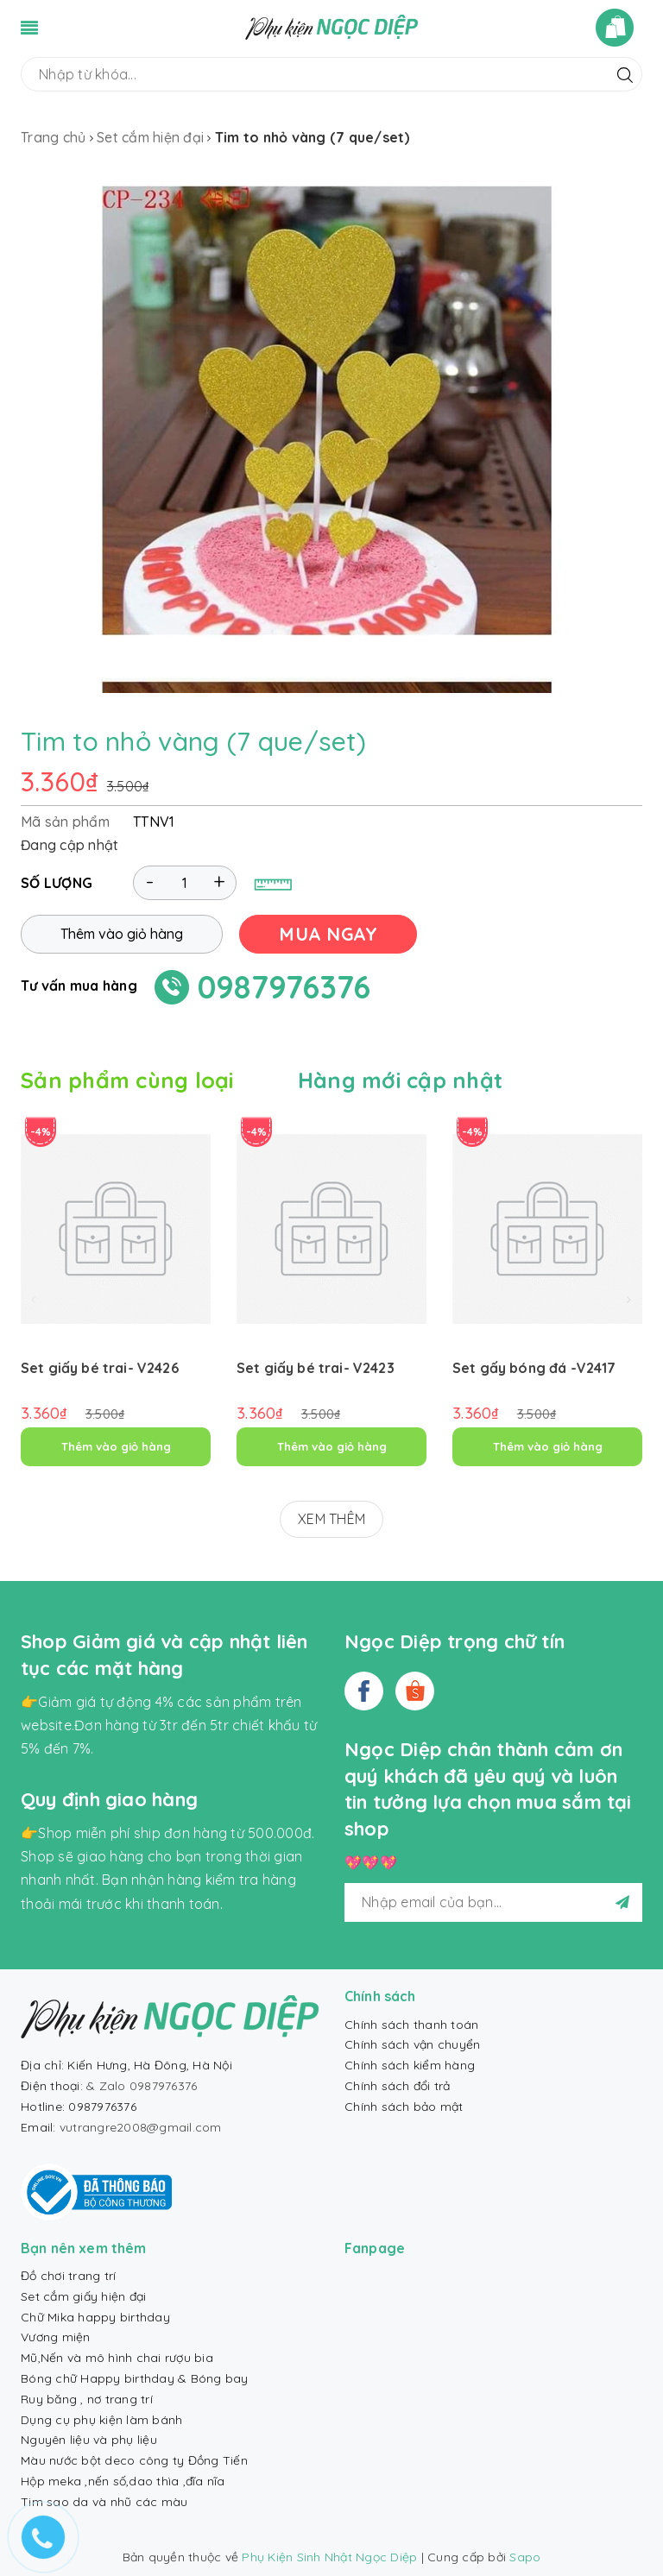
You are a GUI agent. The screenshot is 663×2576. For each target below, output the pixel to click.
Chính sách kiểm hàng (409, 2065)
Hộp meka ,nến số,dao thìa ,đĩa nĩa (123, 2481)
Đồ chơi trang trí (68, 2275)
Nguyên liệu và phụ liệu (89, 2439)
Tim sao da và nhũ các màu (104, 2502)
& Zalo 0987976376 (141, 2086)
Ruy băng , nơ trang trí (87, 2399)
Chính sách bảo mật (404, 2106)
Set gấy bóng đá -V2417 (534, 1367)
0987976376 (284, 986)
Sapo (524, 2557)
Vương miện (56, 2337)
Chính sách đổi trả (397, 2086)
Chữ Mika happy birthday (95, 2317)
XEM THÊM (331, 1518)
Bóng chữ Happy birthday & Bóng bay (135, 2378)
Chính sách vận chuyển (412, 2044)
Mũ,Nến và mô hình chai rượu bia (117, 2357)
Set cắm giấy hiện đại (83, 2296)
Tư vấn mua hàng (79, 985)
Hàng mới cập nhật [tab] (400, 1080)
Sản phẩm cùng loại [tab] (127, 1080)
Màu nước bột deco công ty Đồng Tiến (134, 2460)
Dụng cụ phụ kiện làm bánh (101, 2420)
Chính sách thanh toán (411, 2024)
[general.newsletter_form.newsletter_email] (493, 1902)
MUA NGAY (328, 934)
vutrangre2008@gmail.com (141, 2127)
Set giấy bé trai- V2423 (316, 1367)
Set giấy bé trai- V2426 (100, 1367)
